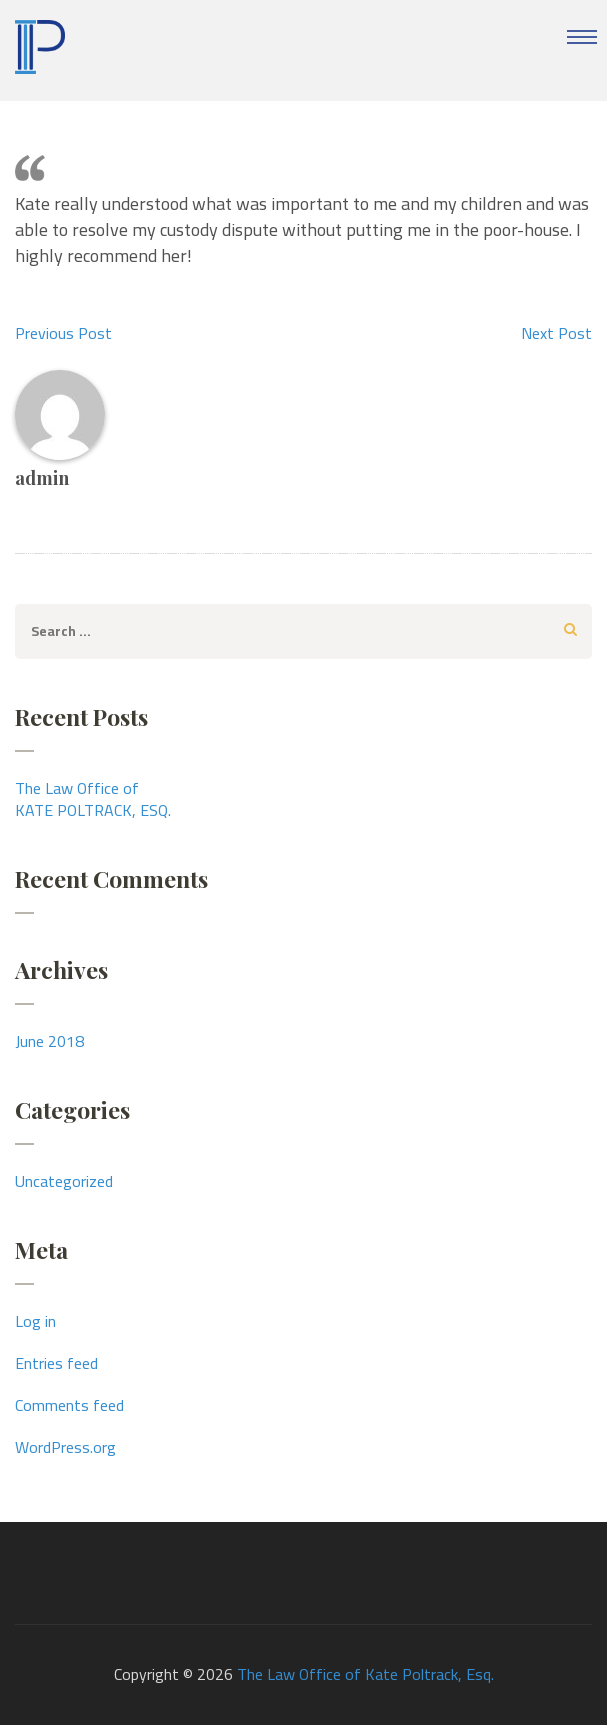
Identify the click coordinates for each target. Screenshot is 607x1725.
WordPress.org (65, 1447)
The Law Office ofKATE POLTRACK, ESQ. (93, 799)
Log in (35, 1321)
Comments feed (69, 1405)
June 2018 (49, 1041)
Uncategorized (64, 1181)
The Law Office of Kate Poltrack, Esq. (365, 1674)
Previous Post (63, 333)
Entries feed (56, 1363)
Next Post (556, 333)
